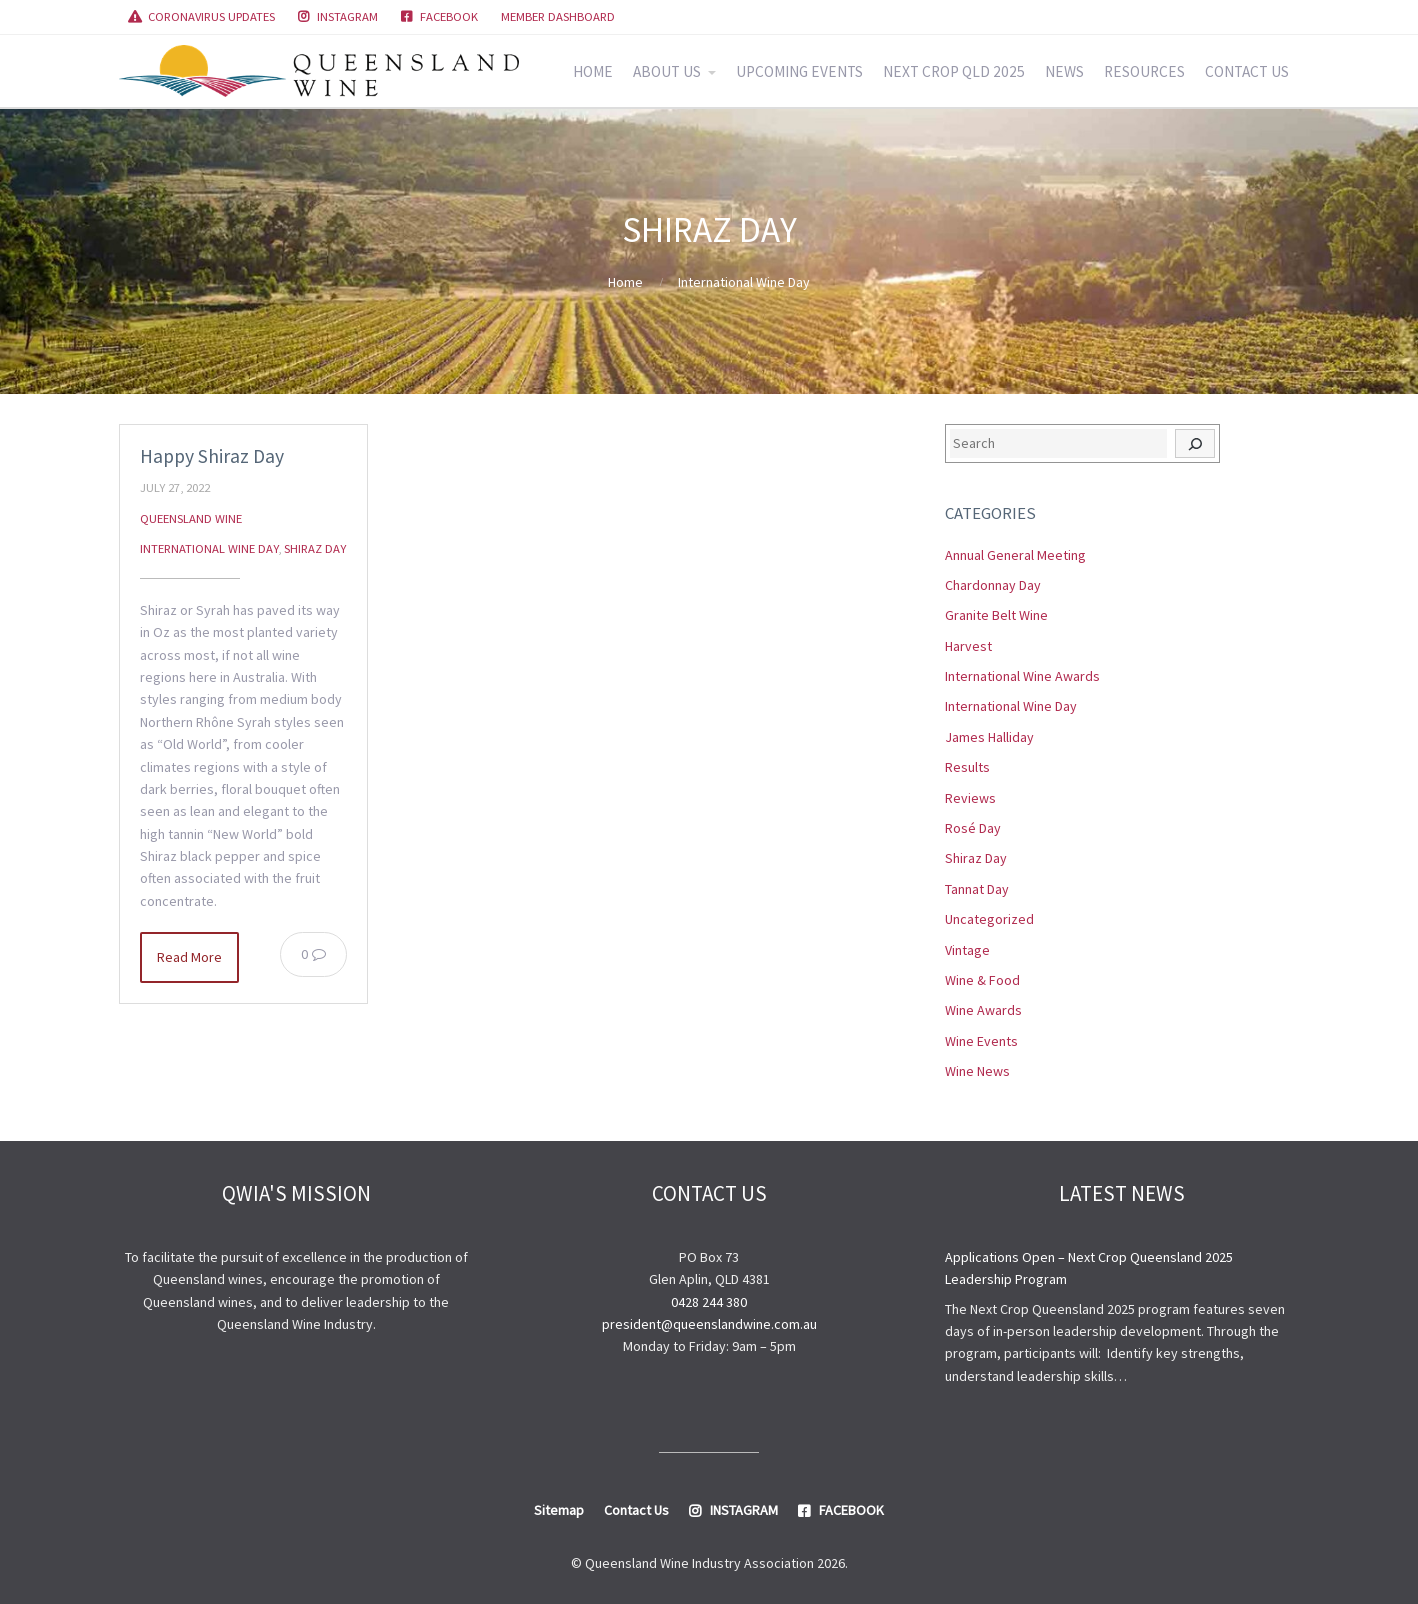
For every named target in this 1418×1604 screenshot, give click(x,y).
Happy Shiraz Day (212, 456)
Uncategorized (989, 919)
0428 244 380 (709, 1302)
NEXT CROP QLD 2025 (954, 71)
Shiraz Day (315, 548)
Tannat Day (977, 889)
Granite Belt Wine (996, 615)
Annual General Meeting (1015, 555)
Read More (189, 957)
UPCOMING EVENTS (799, 71)
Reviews (970, 798)
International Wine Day (744, 282)
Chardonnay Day (993, 585)
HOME (593, 71)
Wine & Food (982, 980)
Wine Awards (983, 1010)
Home (625, 282)
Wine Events (981, 1041)
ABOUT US (667, 71)
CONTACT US (1247, 71)
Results (967, 767)
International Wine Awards (1022, 676)
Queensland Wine (191, 518)
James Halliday (989, 737)
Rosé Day (973, 828)
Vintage (967, 950)
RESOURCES (1144, 71)
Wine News (977, 1071)
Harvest (968, 646)
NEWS (1064, 71)
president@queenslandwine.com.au (709, 1324)
